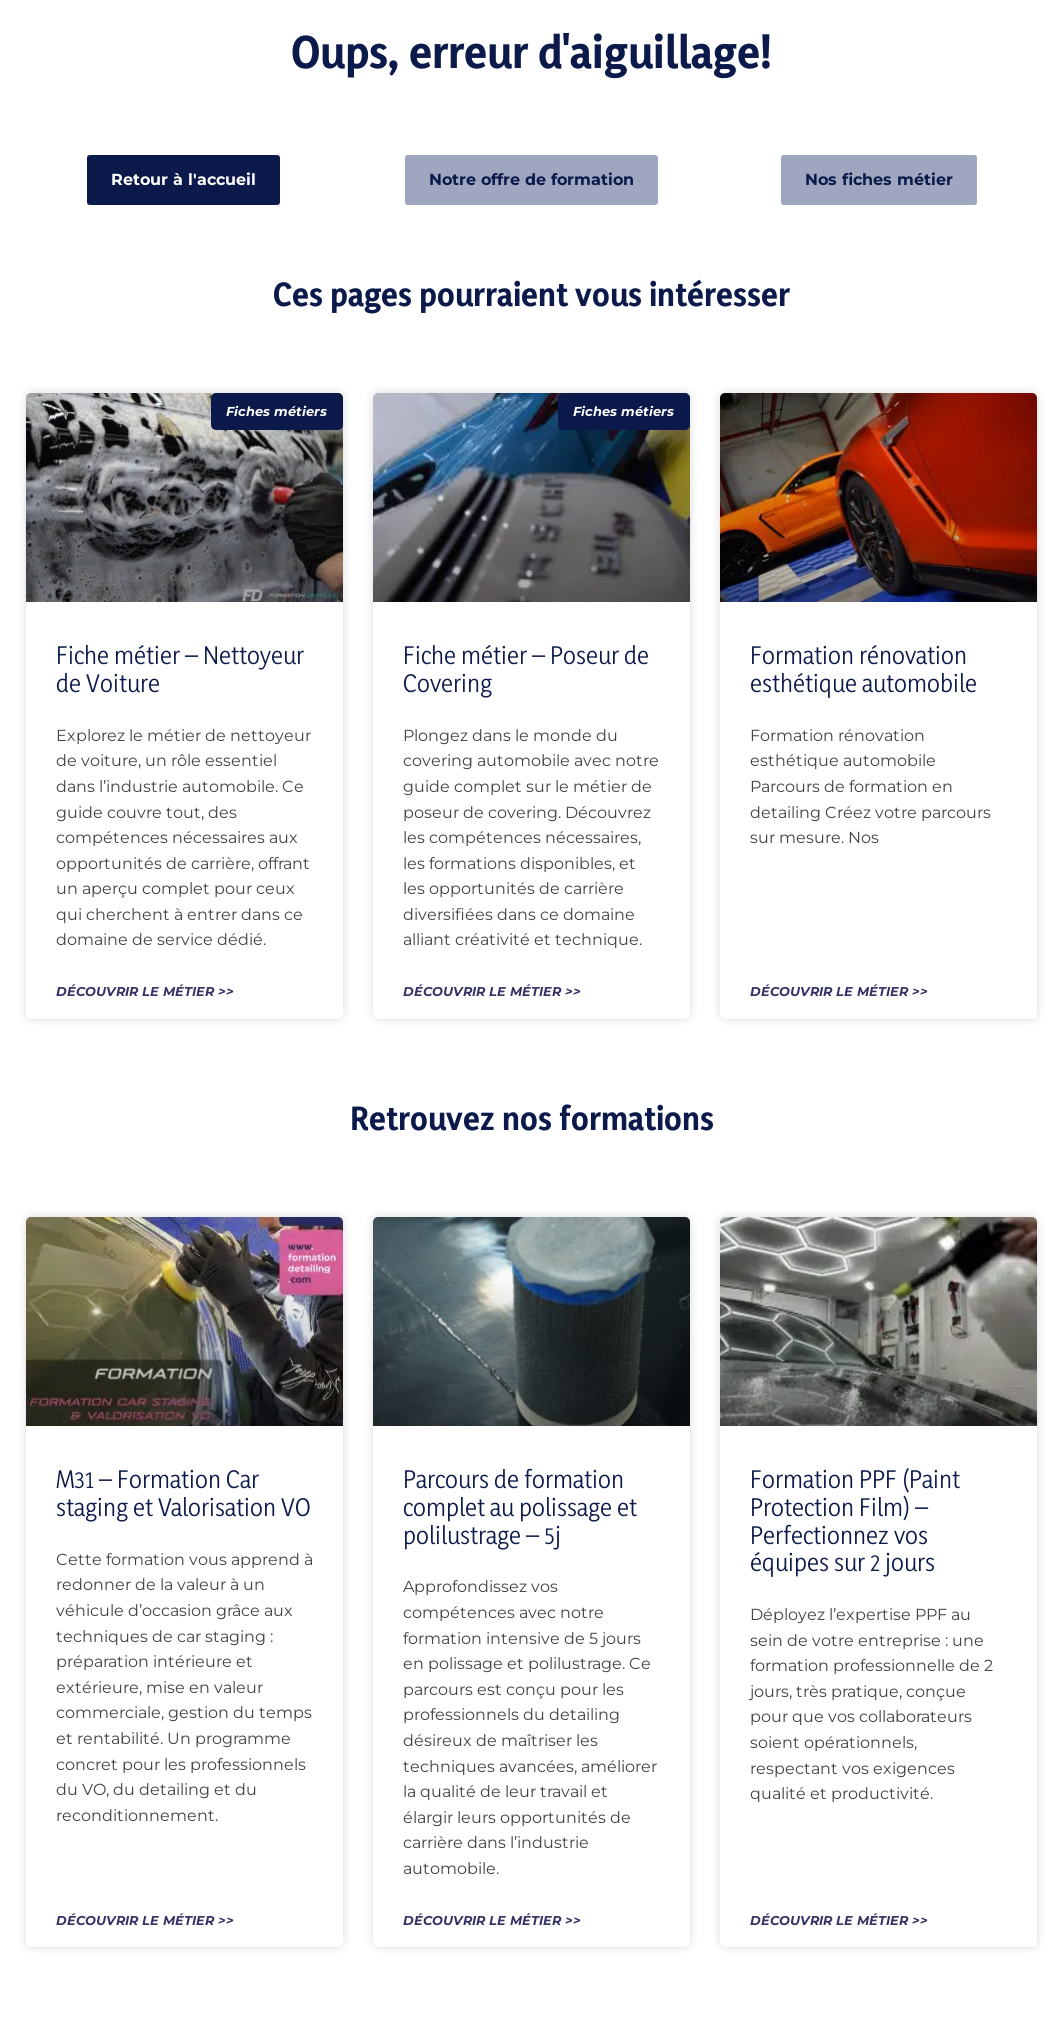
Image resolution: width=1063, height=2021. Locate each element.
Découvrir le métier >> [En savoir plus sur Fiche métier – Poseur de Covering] (492, 992)
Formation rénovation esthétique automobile (863, 669)
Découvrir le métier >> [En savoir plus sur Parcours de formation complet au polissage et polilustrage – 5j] (492, 1921)
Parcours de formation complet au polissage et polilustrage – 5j (520, 1506)
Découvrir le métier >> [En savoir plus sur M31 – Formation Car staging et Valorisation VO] (145, 1921)
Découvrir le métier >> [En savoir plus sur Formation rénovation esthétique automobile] (839, 992)
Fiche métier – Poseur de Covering (526, 669)
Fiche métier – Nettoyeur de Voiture (180, 669)
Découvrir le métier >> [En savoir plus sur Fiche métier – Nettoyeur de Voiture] (145, 992)
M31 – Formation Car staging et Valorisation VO (183, 1493)
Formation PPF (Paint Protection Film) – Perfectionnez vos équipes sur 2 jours (855, 1520)
